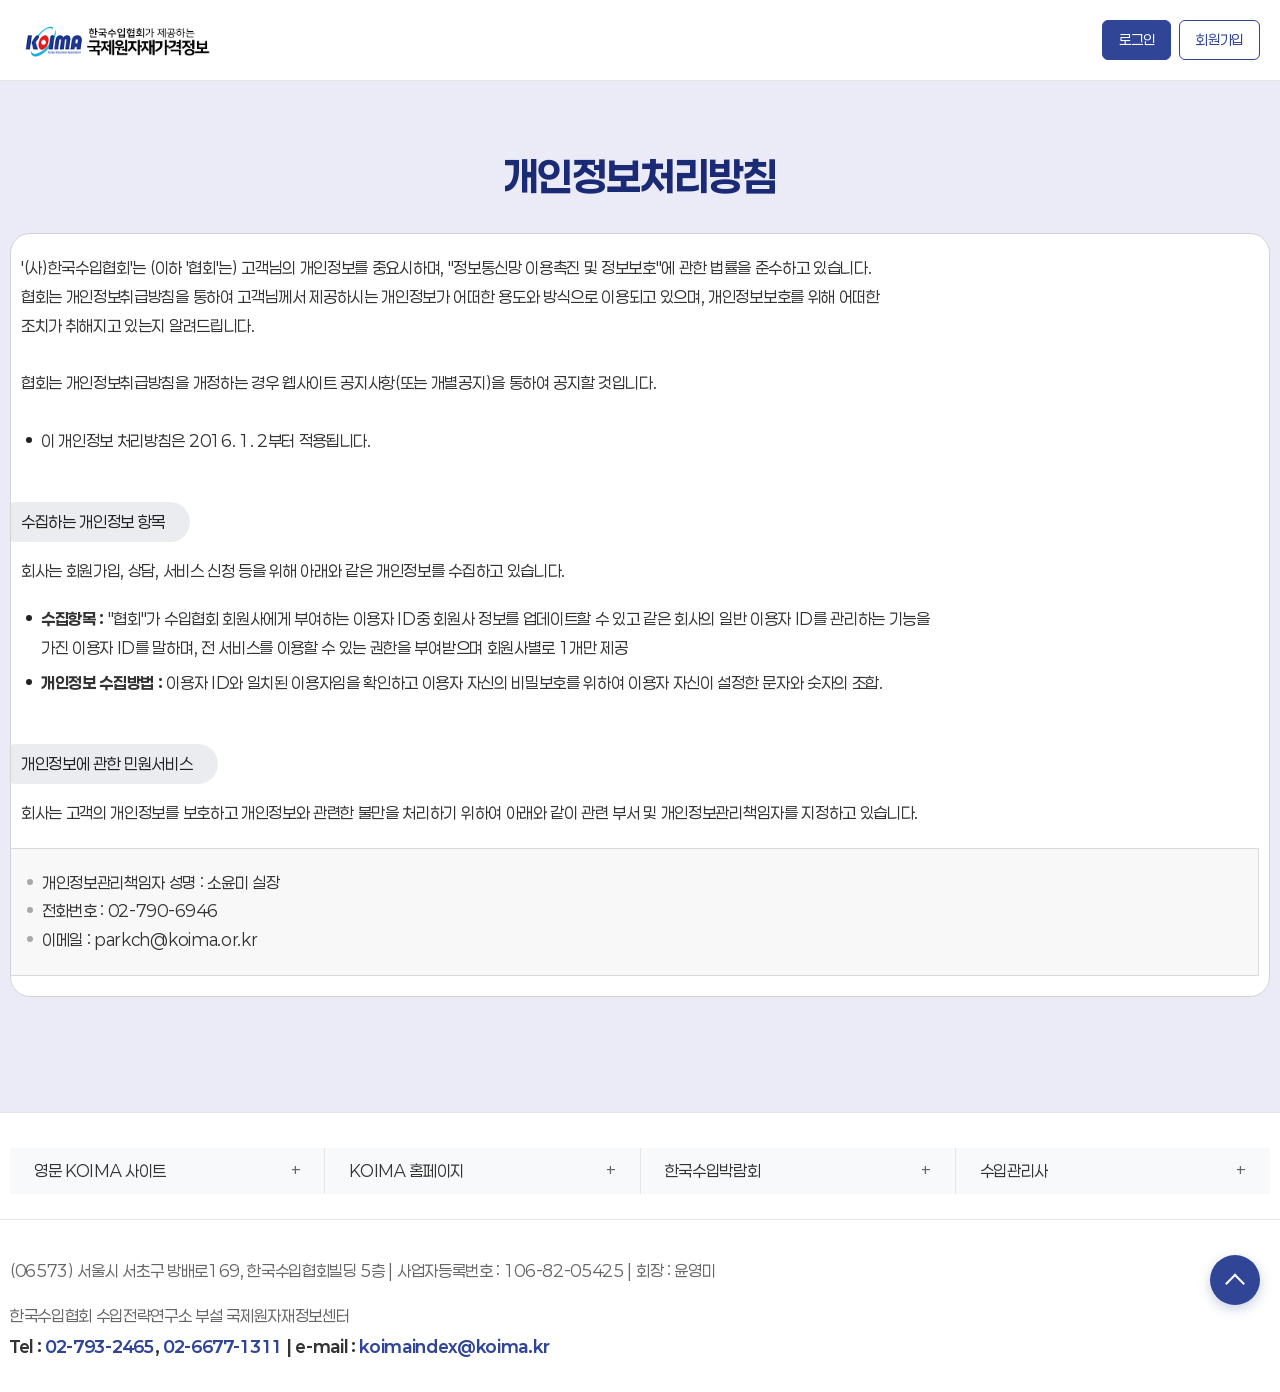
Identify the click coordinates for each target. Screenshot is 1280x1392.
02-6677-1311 (222, 1346)
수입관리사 (1014, 1170)
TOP (1235, 1280)
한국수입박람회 (713, 1170)
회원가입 (1219, 39)
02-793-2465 (99, 1346)
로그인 (1136, 39)
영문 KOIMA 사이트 (100, 1170)
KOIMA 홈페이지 (406, 1170)
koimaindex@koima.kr (454, 1346)
